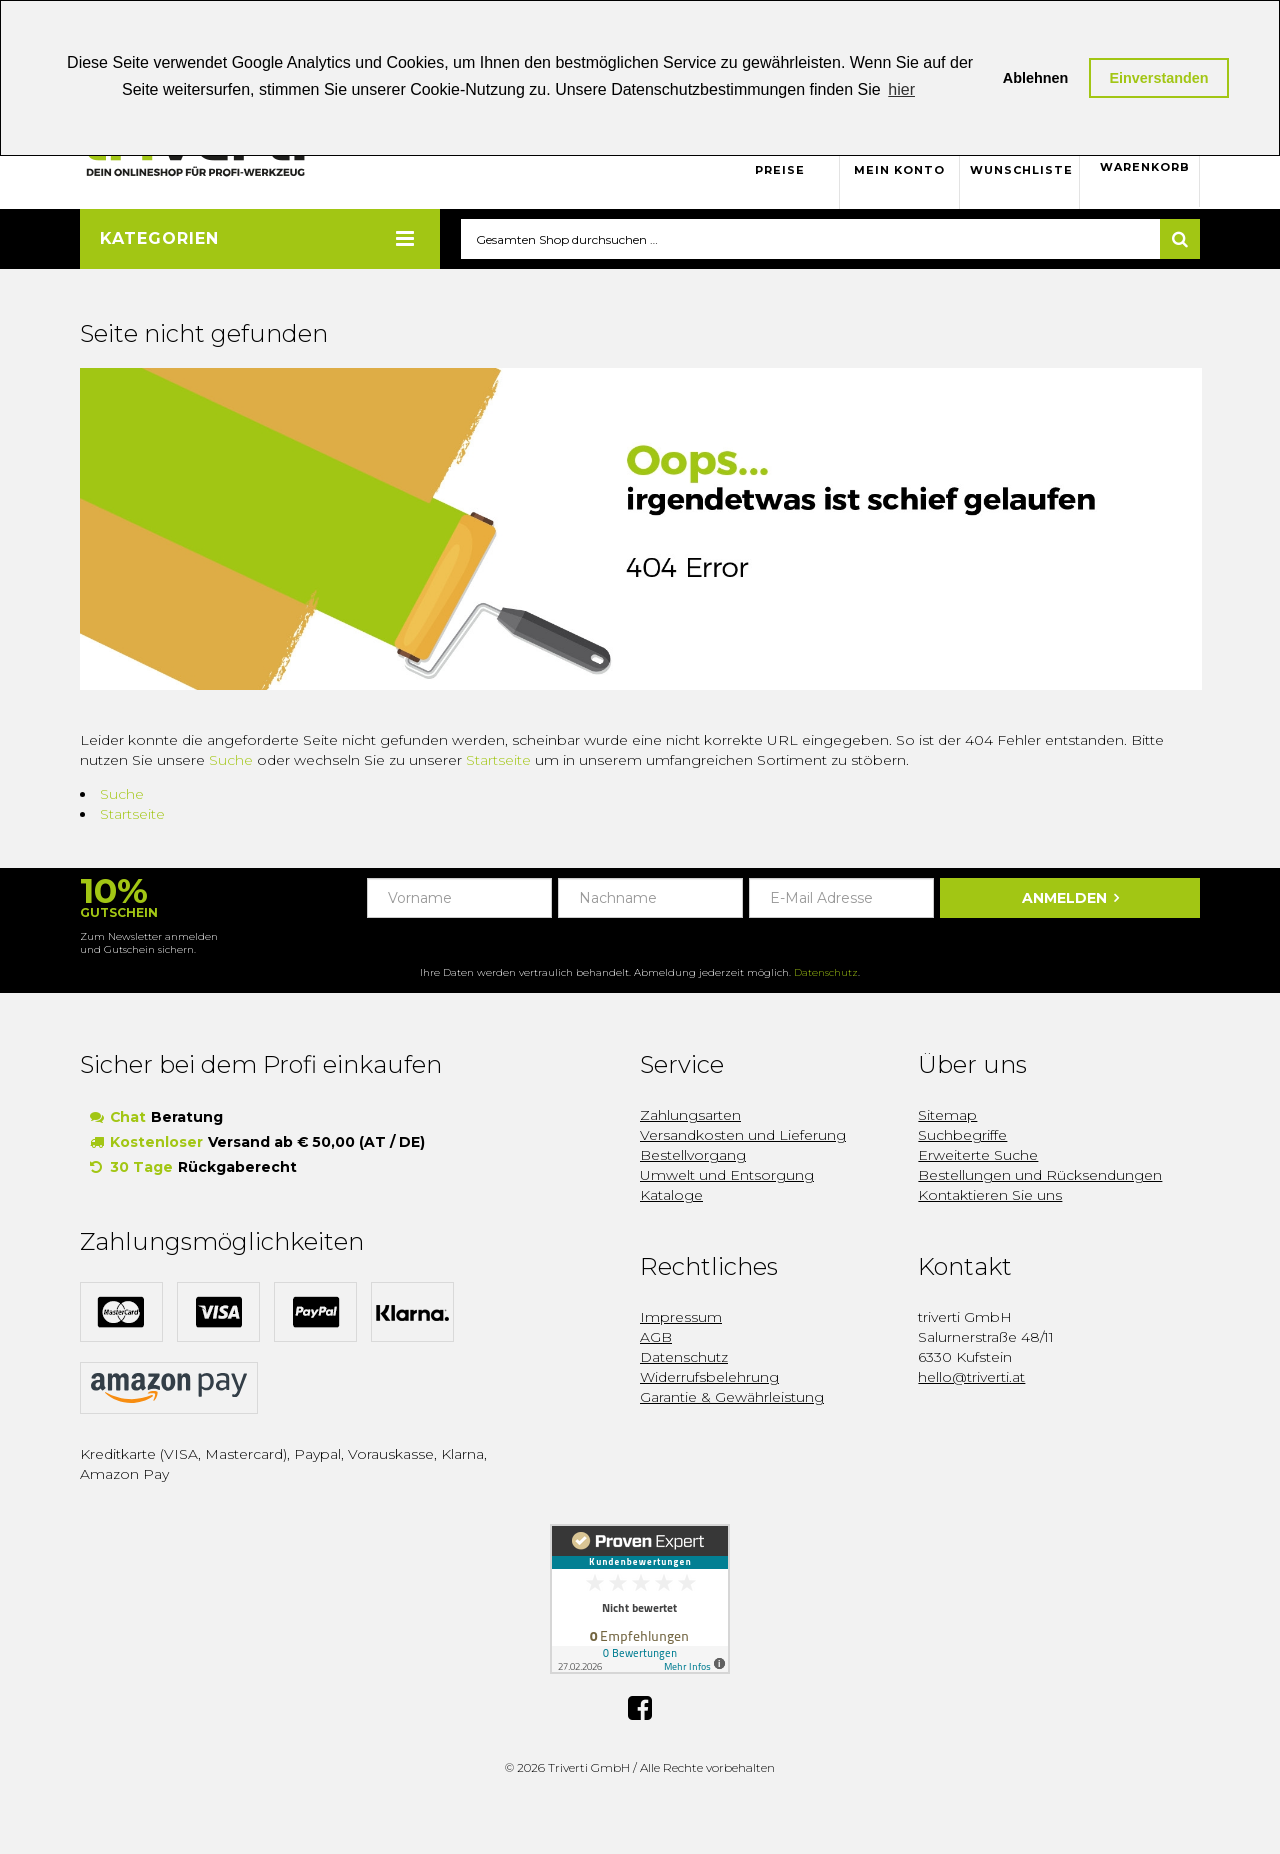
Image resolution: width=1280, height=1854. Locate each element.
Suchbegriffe (962, 1136)
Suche (231, 761)
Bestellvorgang (693, 1156)
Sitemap (947, 1116)
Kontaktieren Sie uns (990, 1196)
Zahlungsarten (690, 1116)
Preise (780, 170)
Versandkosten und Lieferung (743, 1136)
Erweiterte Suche (978, 1156)
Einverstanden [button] (1158, 78)
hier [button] (901, 89)
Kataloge (671, 1196)
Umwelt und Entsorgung (727, 1176)
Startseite (498, 761)
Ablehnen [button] (1036, 78)
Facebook (640, 1706)
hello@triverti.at (971, 1378)
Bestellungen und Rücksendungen (1040, 1176)
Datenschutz (826, 973)
